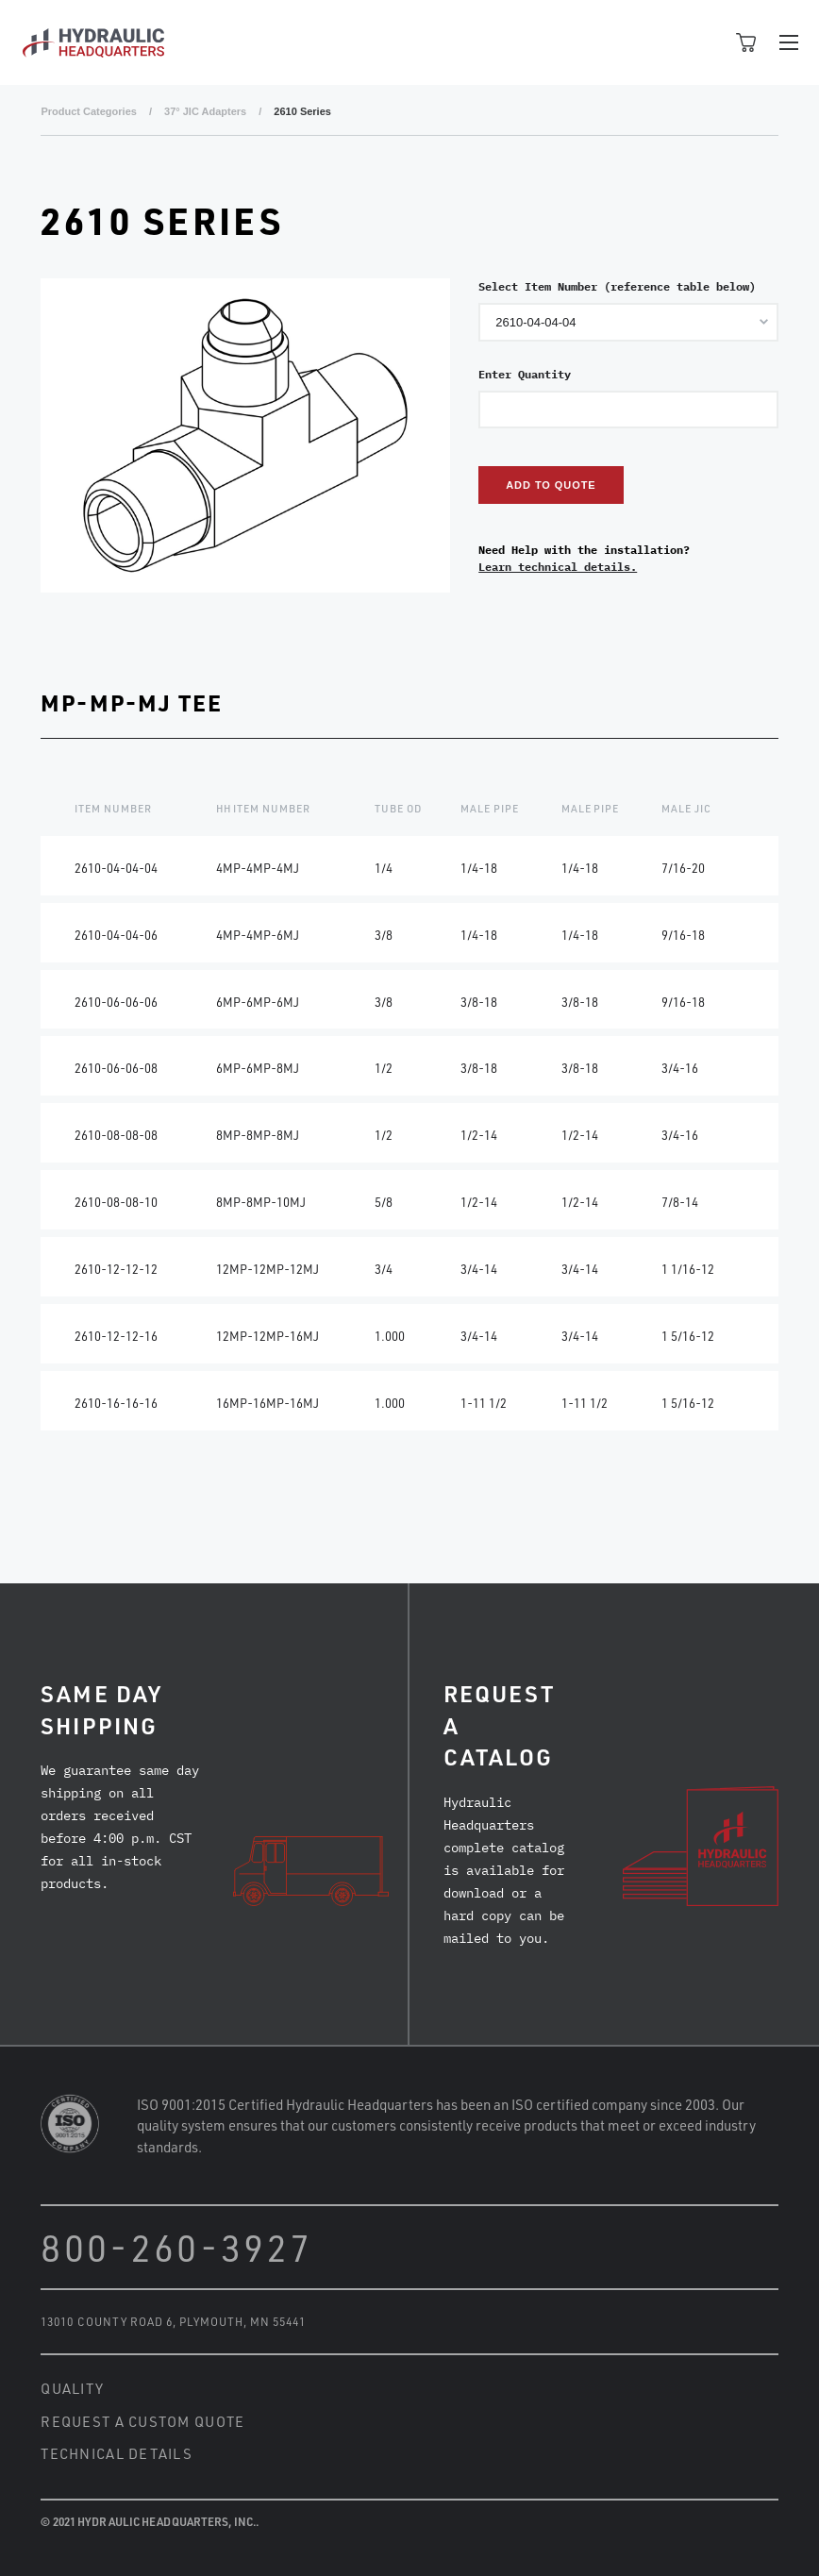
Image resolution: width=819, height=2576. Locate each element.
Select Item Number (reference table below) (617, 286)
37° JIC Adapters (205, 111)
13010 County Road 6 (106, 2321)
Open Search (704, 42)
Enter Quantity (524, 374)
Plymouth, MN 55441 (242, 2321)
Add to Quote (550, 485)
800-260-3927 (176, 2247)
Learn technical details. (557, 567)
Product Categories (88, 111)
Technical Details (116, 2453)
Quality (72, 2388)
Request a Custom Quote (142, 2421)
